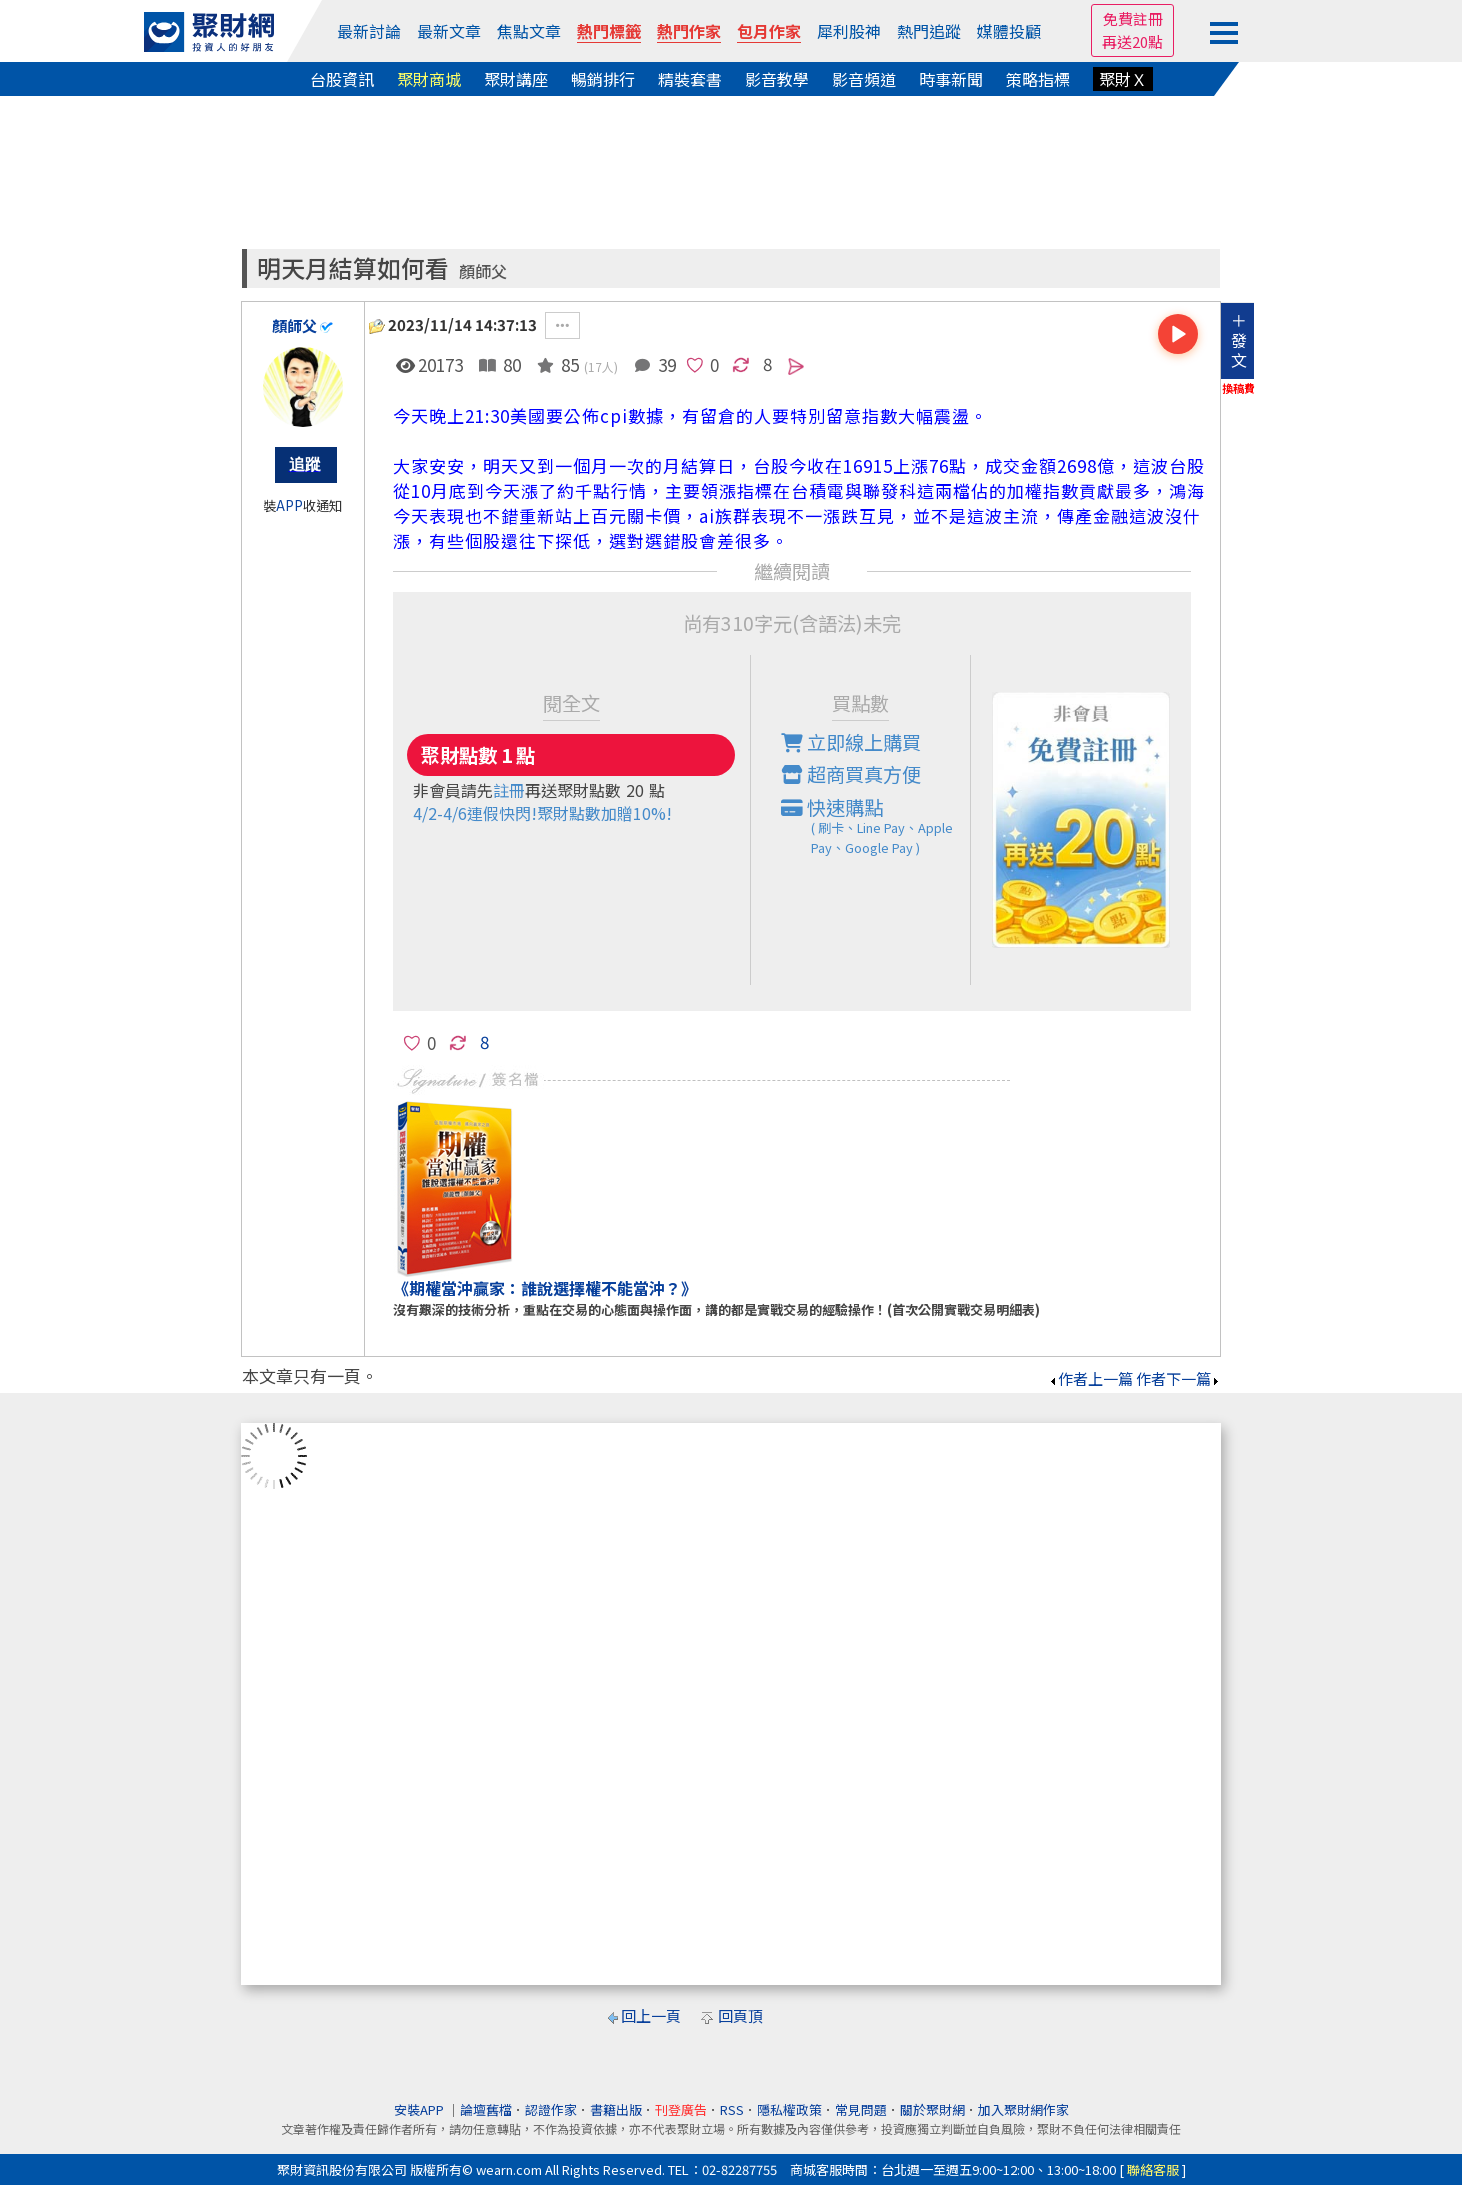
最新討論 (369, 31)
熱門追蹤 (929, 31)
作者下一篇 (1178, 1378)
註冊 (509, 790)
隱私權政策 (789, 2109)
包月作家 (769, 31)
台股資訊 (342, 79)
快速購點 (876, 826)
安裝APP (420, 2109)
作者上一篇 (1090, 1378)
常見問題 (861, 2109)
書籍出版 (616, 2109)
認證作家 (551, 2109)
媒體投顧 (1009, 31)
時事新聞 (951, 79)
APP (289, 505)
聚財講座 (516, 79)
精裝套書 (690, 79)
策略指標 (1038, 79)
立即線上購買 (851, 742)
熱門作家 (689, 31)
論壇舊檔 (486, 2109)
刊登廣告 (681, 2109)
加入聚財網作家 (1023, 2109)
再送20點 (1132, 41)
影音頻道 (864, 79)
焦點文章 (529, 31)
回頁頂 (740, 2015)
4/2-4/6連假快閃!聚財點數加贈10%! (542, 813)
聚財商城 (429, 79)
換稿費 (1238, 388)
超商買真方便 (851, 774)
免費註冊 (1133, 18)
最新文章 (449, 31)
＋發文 (1239, 340)
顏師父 (483, 271)
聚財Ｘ (1123, 79)
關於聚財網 (932, 2109)
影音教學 (777, 79)
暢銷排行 (603, 79)
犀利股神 (849, 31)
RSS (732, 2109)
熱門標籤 (609, 31)
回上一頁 (651, 2015)
